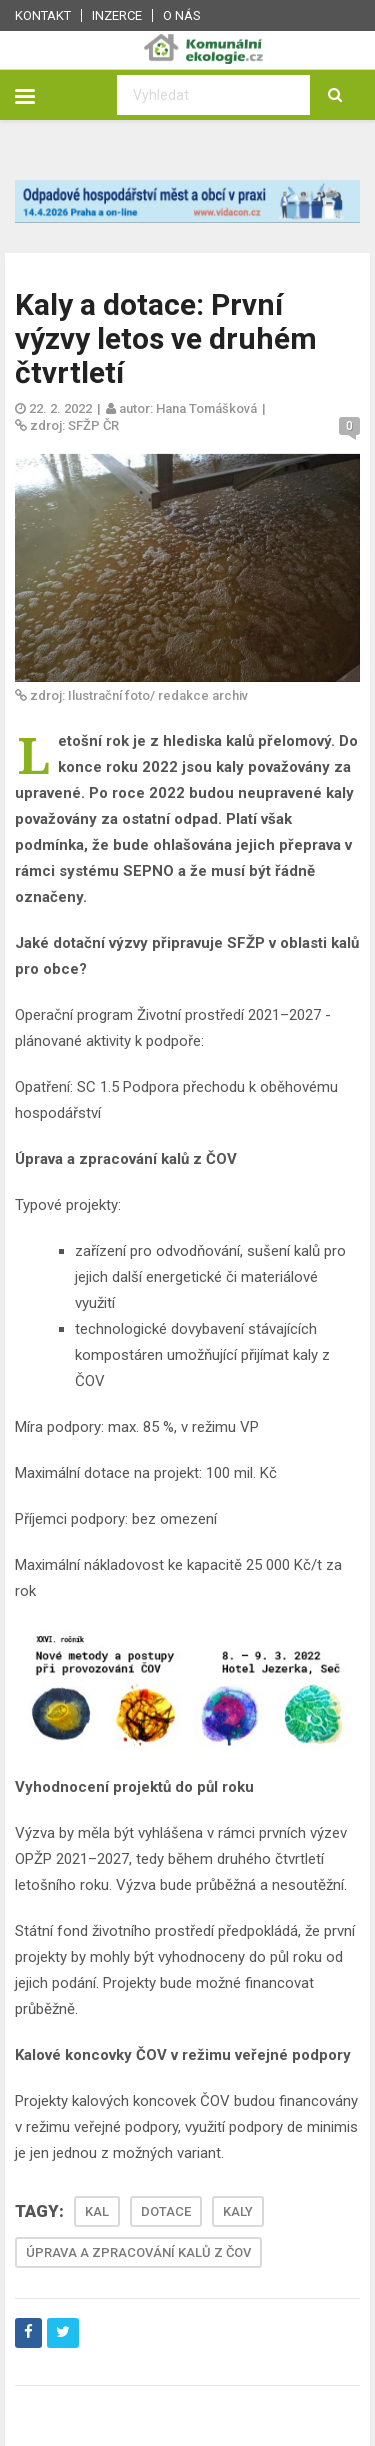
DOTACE (166, 2211)
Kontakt (43, 15)
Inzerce (117, 15)
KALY (238, 2211)
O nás (182, 15)
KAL (97, 2211)
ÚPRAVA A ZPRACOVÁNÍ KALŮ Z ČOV (138, 2252)
